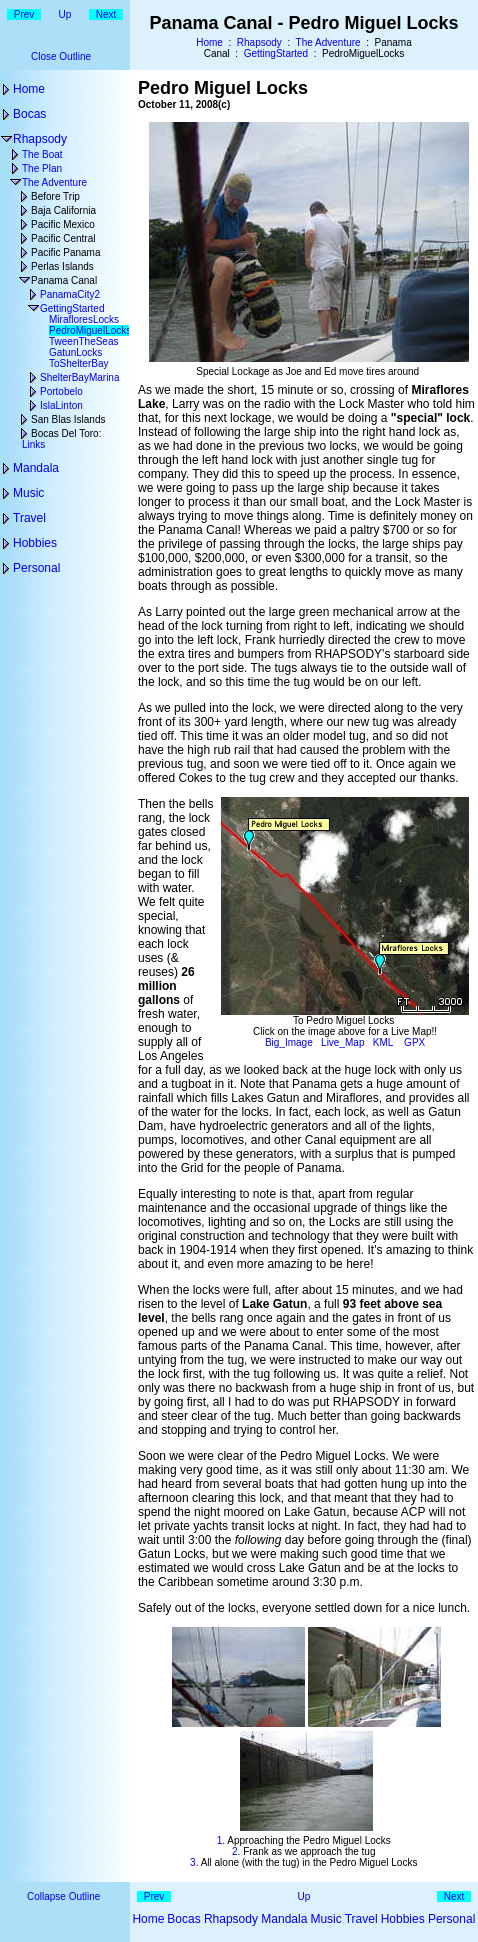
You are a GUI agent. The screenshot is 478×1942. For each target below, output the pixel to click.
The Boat (42, 154)
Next (106, 14)
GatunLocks (75, 352)
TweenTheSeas (84, 341)
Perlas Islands (62, 266)
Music (28, 493)
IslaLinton (61, 405)
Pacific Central (63, 238)
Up (65, 14)
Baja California (63, 210)
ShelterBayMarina (79, 377)
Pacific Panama (65, 252)
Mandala (36, 468)
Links (33, 444)
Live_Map (342, 1042)
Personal (36, 568)
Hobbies (35, 543)
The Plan (42, 168)
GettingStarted (276, 53)
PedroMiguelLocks (90, 330)
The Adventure (328, 42)
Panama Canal (64, 280)
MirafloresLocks (84, 319)
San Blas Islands (68, 419)
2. (236, 1851)
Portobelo (61, 391)
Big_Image (289, 1042)
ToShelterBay (78, 363)
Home (209, 42)
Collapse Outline (63, 1896)
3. (194, 1862)
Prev (24, 14)
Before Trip (55, 196)
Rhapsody (259, 42)
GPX (414, 1042)
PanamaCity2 (70, 294)
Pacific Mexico (63, 224)
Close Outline (61, 56)
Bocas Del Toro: (66, 433)
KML (383, 1042)
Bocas (29, 114)
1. (221, 1840)
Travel (29, 518)
